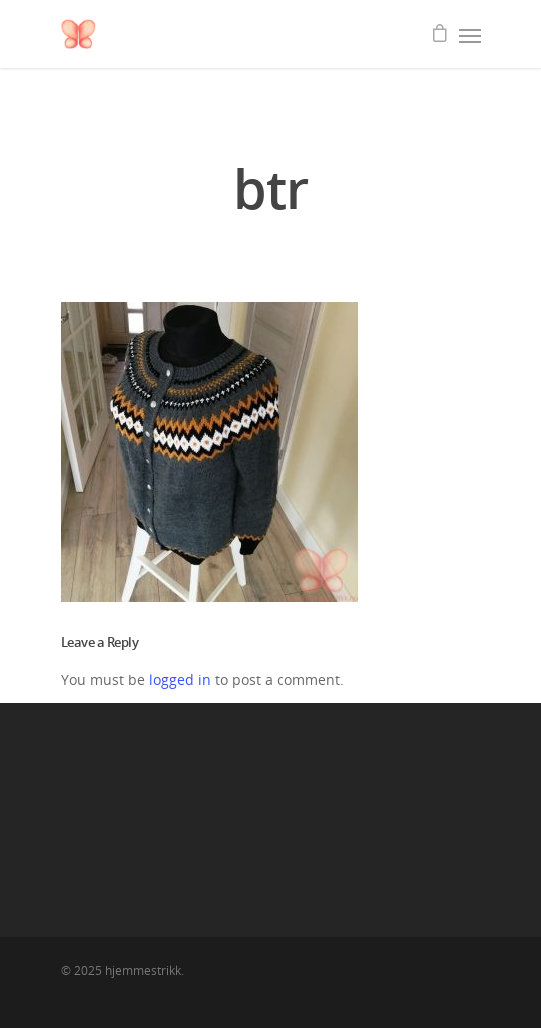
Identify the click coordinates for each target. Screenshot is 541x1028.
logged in (180, 679)
